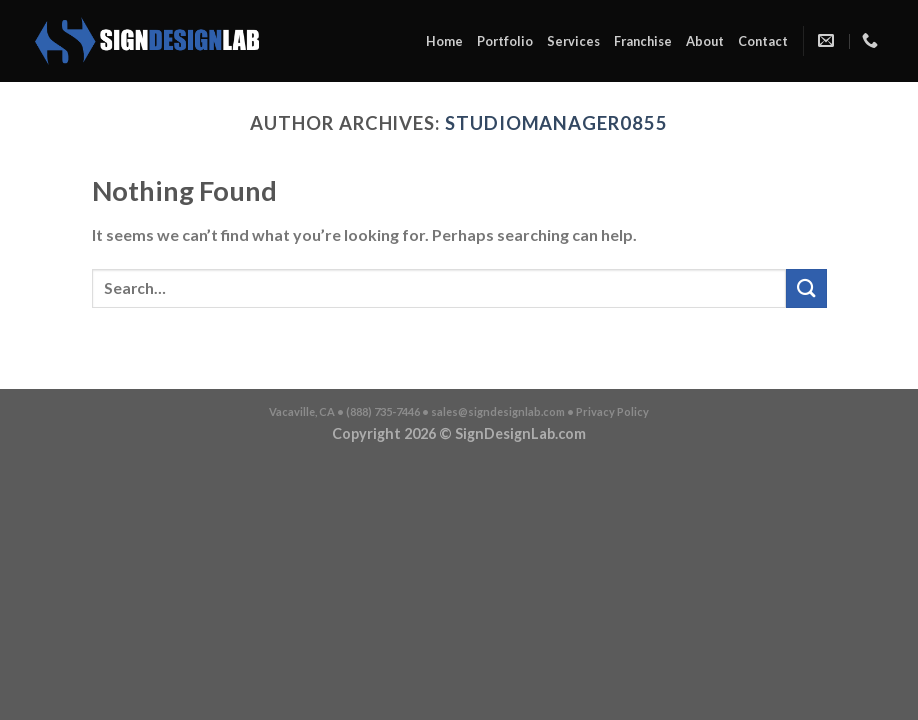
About (705, 41)
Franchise (643, 41)
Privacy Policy (612, 411)
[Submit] (806, 288)
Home (444, 41)
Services (573, 41)
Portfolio (505, 41)
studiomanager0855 (556, 123)
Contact (763, 41)
